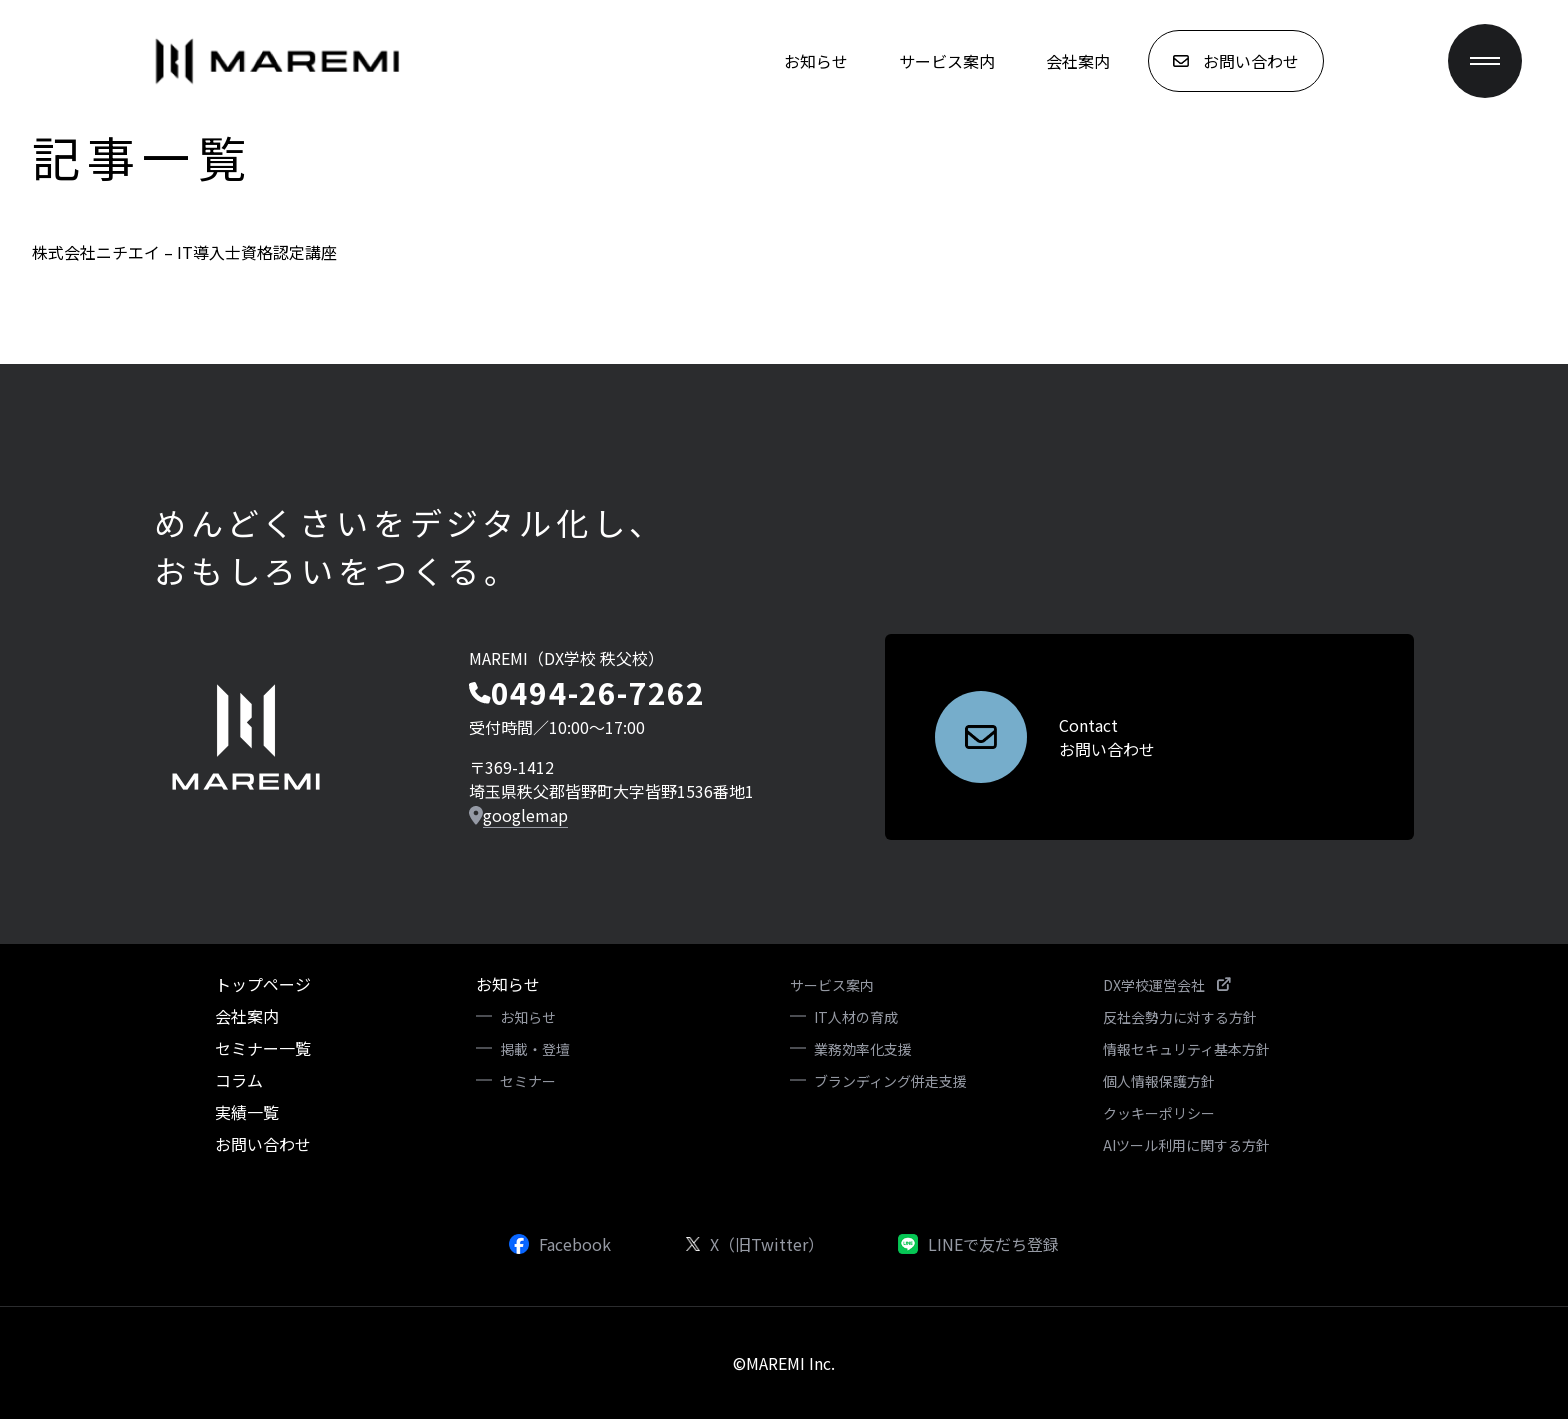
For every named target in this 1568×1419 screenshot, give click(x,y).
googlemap (525, 815)
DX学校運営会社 (1166, 985)
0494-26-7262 (598, 692)
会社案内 (1078, 61)
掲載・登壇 (535, 1049)
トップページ (263, 984)
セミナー (528, 1081)
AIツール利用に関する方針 (1186, 1145)
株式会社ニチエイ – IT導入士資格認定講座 (184, 252)
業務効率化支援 (863, 1049)
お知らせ (816, 61)
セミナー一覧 (263, 1048)
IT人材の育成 (856, 1017)
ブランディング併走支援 (890, 1081)
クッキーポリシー (1159, 1113)
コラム (239, 1080)
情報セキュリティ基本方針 (1186, 1049)
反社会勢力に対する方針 (1180, 1017)
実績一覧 (247, 1112)
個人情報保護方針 (1159, 1081)
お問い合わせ (263, 1144)
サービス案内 (947, 61)
